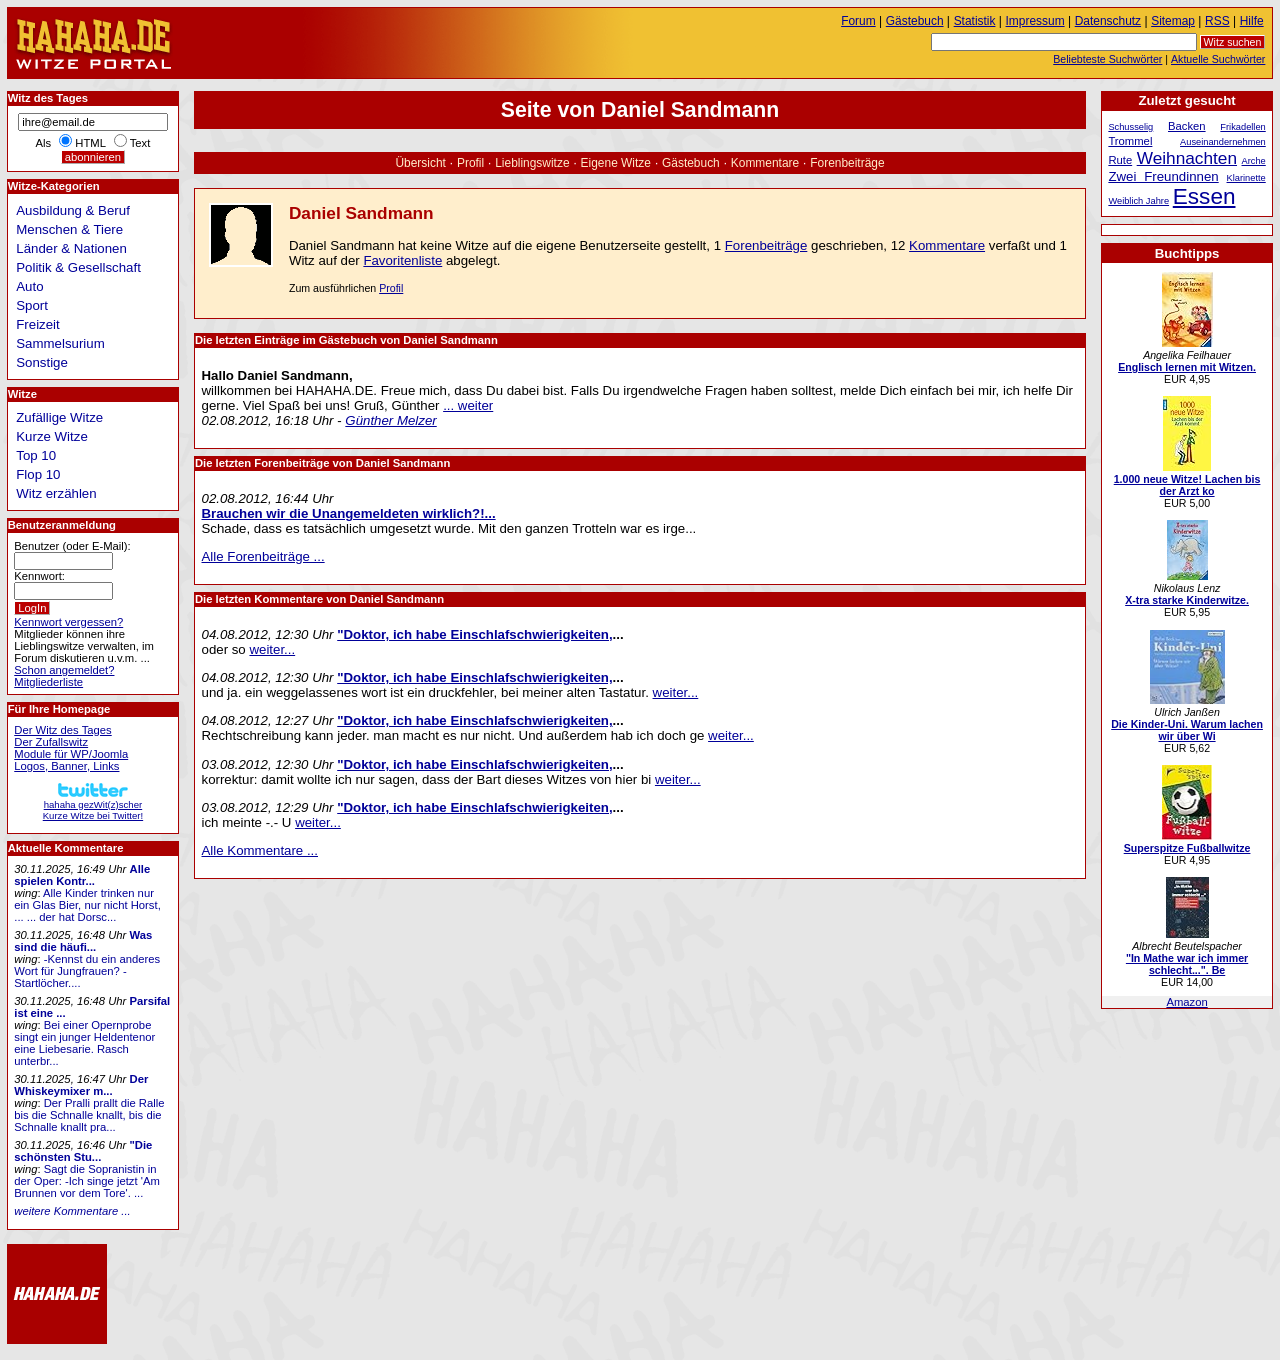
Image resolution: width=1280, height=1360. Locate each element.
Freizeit (38, 324)
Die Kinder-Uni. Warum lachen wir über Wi (1187, 730)
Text (140, 143)
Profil (470, 163)
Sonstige (42, 362)
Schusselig (1130, 127)
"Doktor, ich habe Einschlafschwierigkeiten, (474, 634)
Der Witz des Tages (62, 730)
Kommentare (765, 163)
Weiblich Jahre (1138, 201)
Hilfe (1252, 21)
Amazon (1186, 1002)
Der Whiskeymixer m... (81, 1085)
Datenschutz (1108, 21)
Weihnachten (1187, 158)
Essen (1204, 196)
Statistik (975, 21)
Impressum (1035, 21)
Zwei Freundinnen (1163, 176)
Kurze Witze (52, 436)
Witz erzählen (56, 493)
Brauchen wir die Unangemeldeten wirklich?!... (349, 513)
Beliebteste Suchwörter (1107, 59)
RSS (1217, 21)
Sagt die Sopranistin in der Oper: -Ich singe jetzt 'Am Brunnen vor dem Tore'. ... (87, 1181)
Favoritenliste (402, 260)
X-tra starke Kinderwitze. (1187, 600)
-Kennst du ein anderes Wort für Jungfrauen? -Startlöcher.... (87, 971)
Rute (1120, 160)
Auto (29, 286)
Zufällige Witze (59, 417)
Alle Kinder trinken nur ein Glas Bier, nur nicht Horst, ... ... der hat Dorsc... (87, 905)
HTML (90, 143)
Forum (858, 21)
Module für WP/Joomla (71, 754)
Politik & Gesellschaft (78, 267)
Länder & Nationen (71, 248)
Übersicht (420, 163)
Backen (1187, 126)
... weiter (468, 405)
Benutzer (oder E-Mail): (72, 546)
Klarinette (1246, 178)
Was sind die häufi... (83, 941)
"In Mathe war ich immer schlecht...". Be (1187, 964)
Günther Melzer (390, 420)
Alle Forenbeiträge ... (263, 556)
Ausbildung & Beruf (73, 210)
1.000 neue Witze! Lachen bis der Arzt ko (1187, 485)
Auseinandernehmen (1223, 142)
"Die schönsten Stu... (83, 1151)
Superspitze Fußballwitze (1187, 848)
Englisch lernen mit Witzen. (1187, 367)
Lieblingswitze (532, 163)
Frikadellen (1242, 127)
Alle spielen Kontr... (82, 875)
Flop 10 (38, 474)
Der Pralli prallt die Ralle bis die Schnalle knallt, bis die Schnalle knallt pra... (89, 1115)
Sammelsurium (60, 343)
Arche (1254, 161)
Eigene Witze (616, 163)
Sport (32, 305)
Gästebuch (691, 163)
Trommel (1130, 141)
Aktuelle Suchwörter (1218, 59)
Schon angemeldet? (64, 670)
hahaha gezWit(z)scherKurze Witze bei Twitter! (93, 804)
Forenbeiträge (847, 163)
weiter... (272, 649)
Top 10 (36, 455)
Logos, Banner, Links (66, 766)
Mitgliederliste (48, 682)
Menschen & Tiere (69, 229)
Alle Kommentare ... (260, 850)
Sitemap (1173, 21)
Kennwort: (39, 576)
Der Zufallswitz (51, 742)
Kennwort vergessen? (68, 622)
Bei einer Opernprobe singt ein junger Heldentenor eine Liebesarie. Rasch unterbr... (84, 1043)
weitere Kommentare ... (72, 1211)
